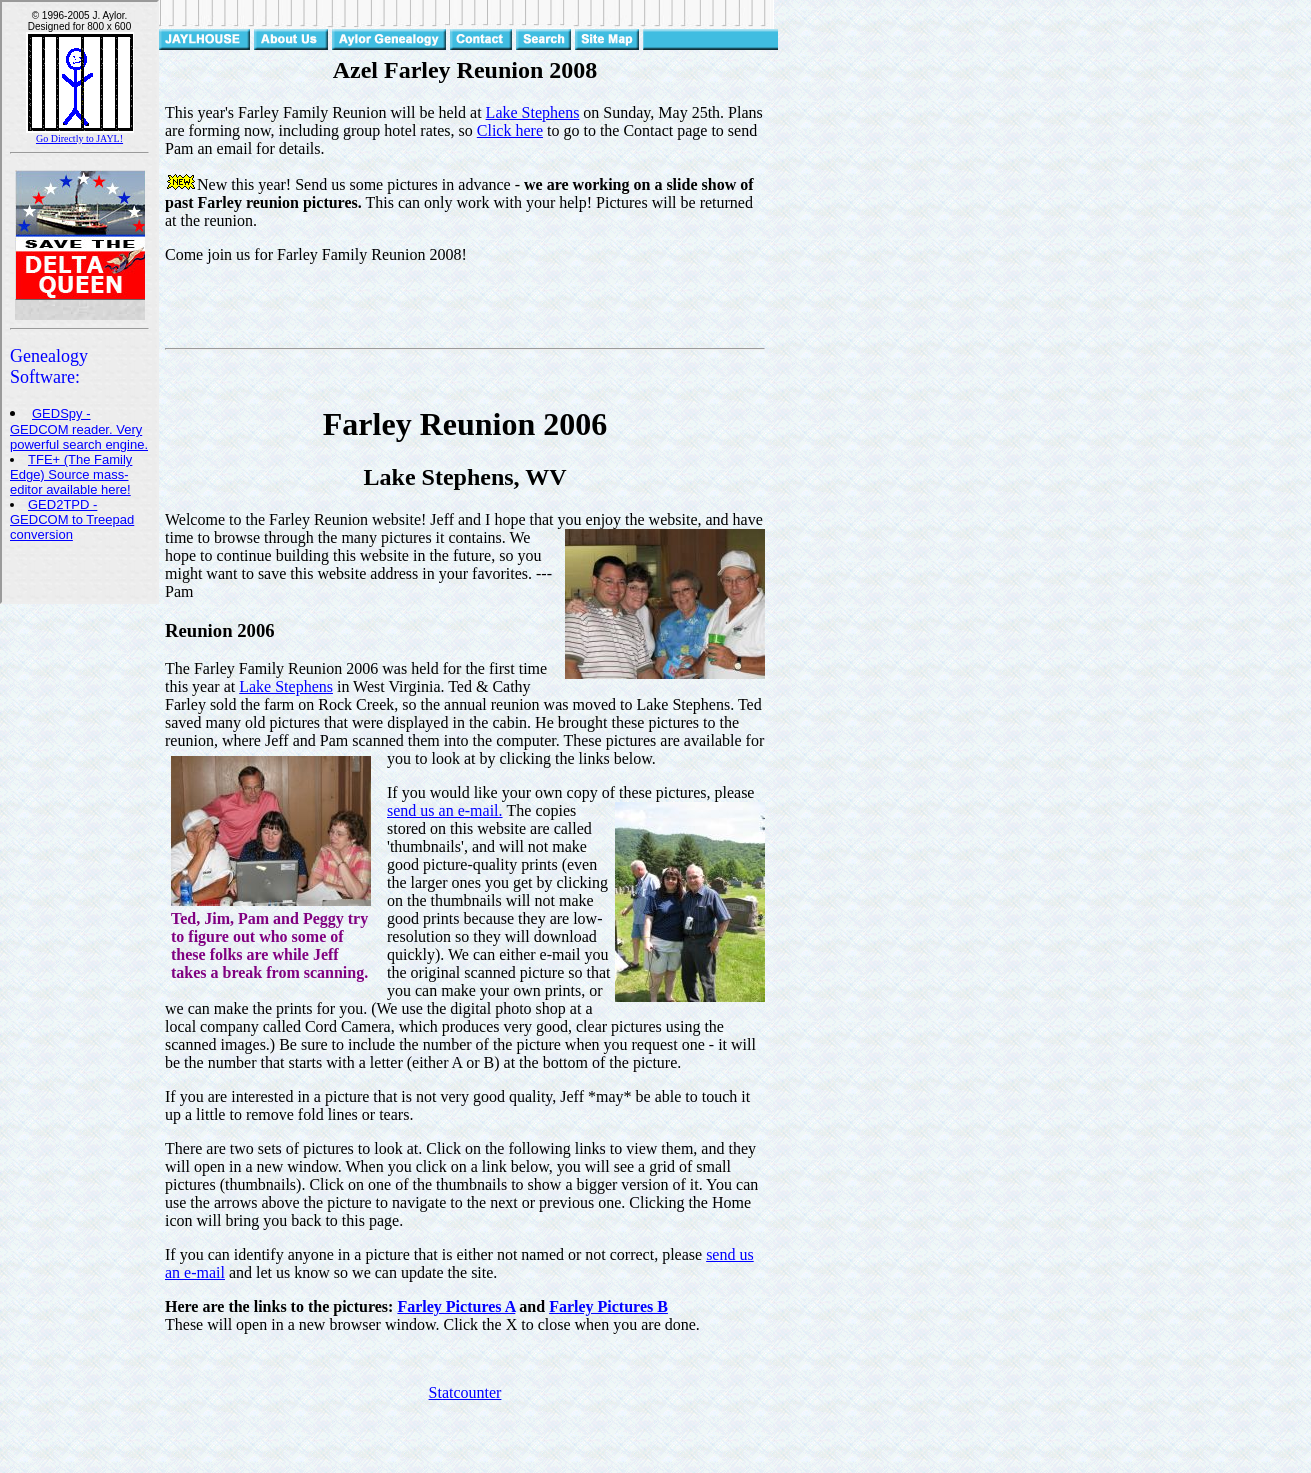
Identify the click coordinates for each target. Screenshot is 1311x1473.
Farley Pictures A (456, 1306)
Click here (510, 130)
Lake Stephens (533, 112)
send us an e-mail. (445, 810)
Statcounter (465, 1392)
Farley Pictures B (608, 1306)
